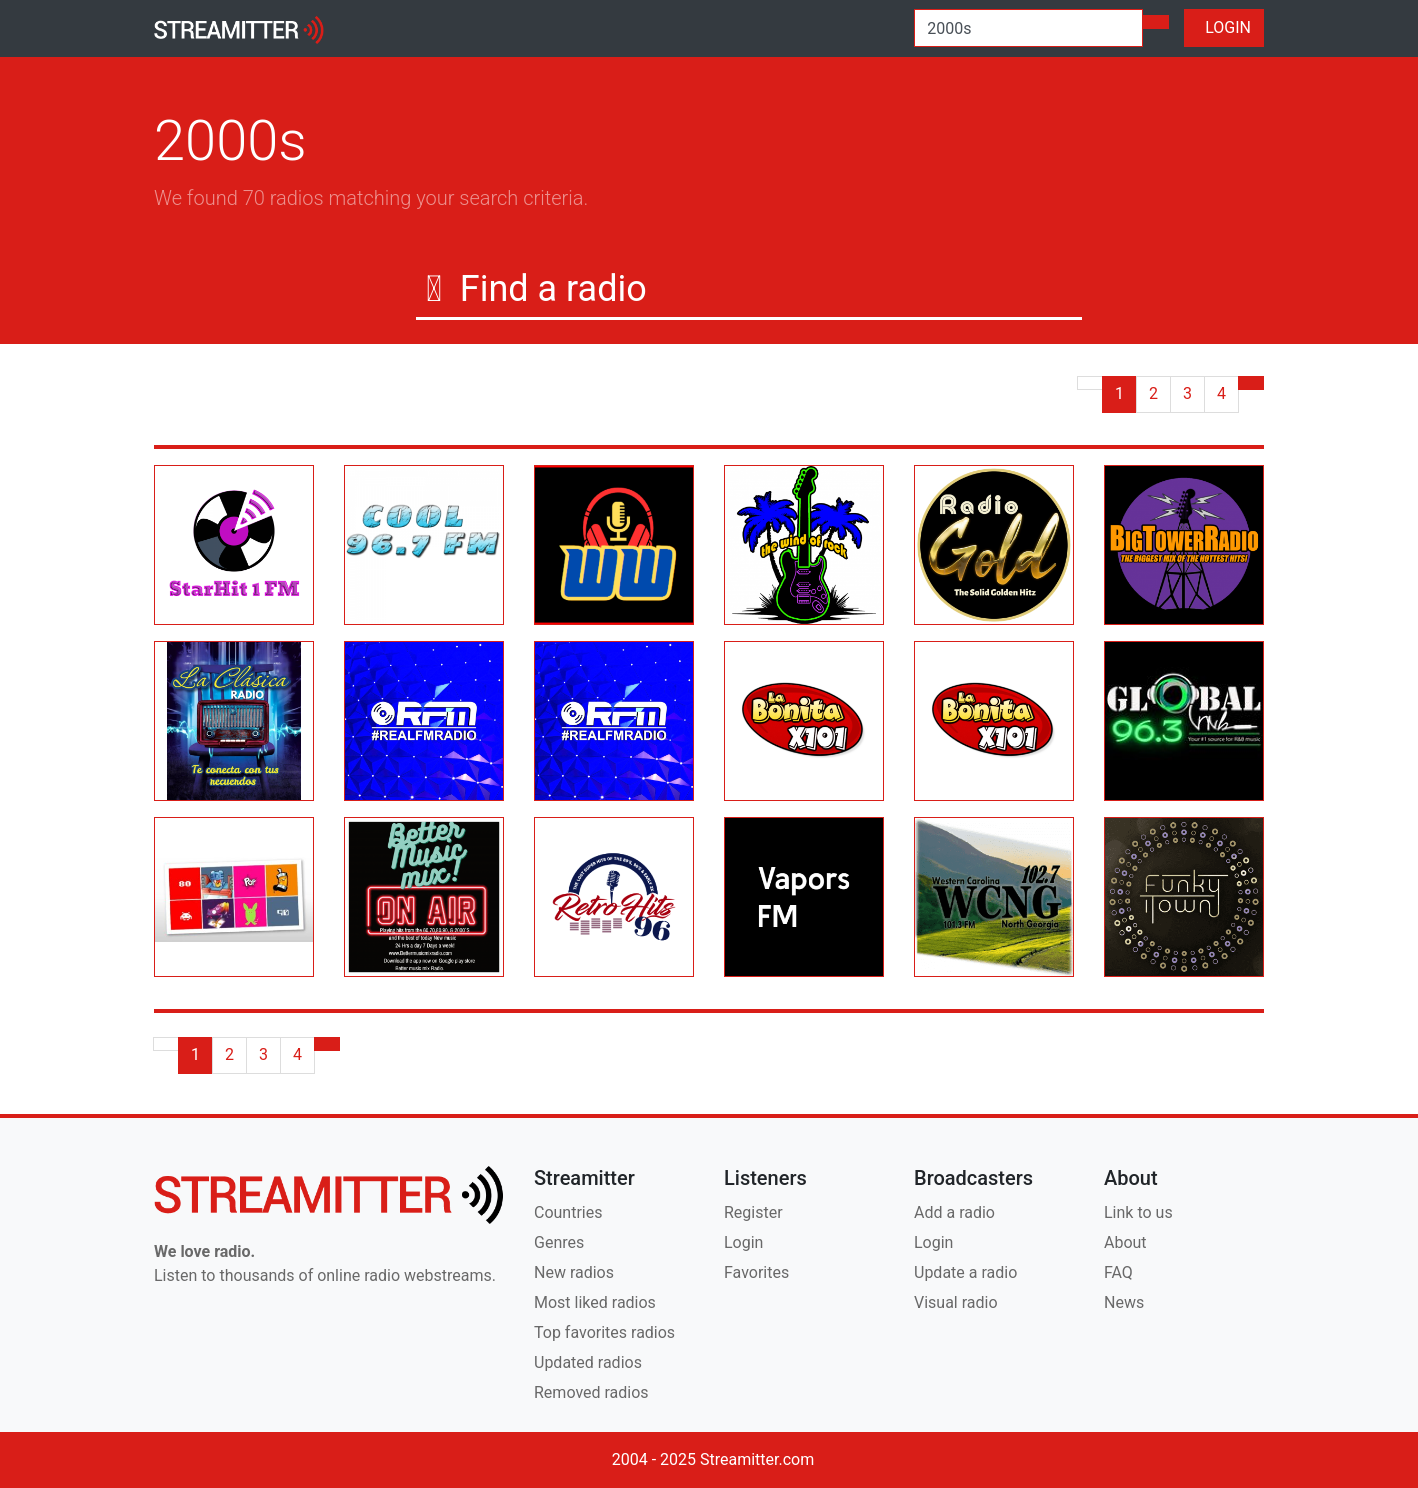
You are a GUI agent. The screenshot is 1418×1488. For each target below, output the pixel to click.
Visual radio (956, 1302)
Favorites (756, 1272)
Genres (559, 1242)
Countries (568, 1212)
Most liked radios (595, 1302)
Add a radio (954, 1212)
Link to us (1138, 1212)
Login (743, 1242)
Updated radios (588, 1362)
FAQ (1118, 1272)
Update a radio (965, 1272)
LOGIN (1224, 27)
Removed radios (591, 1392)
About (1125, 1242)
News (1124, 1302)
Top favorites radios (604, 1332)
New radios (574, 1272)
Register (753, 1212)
